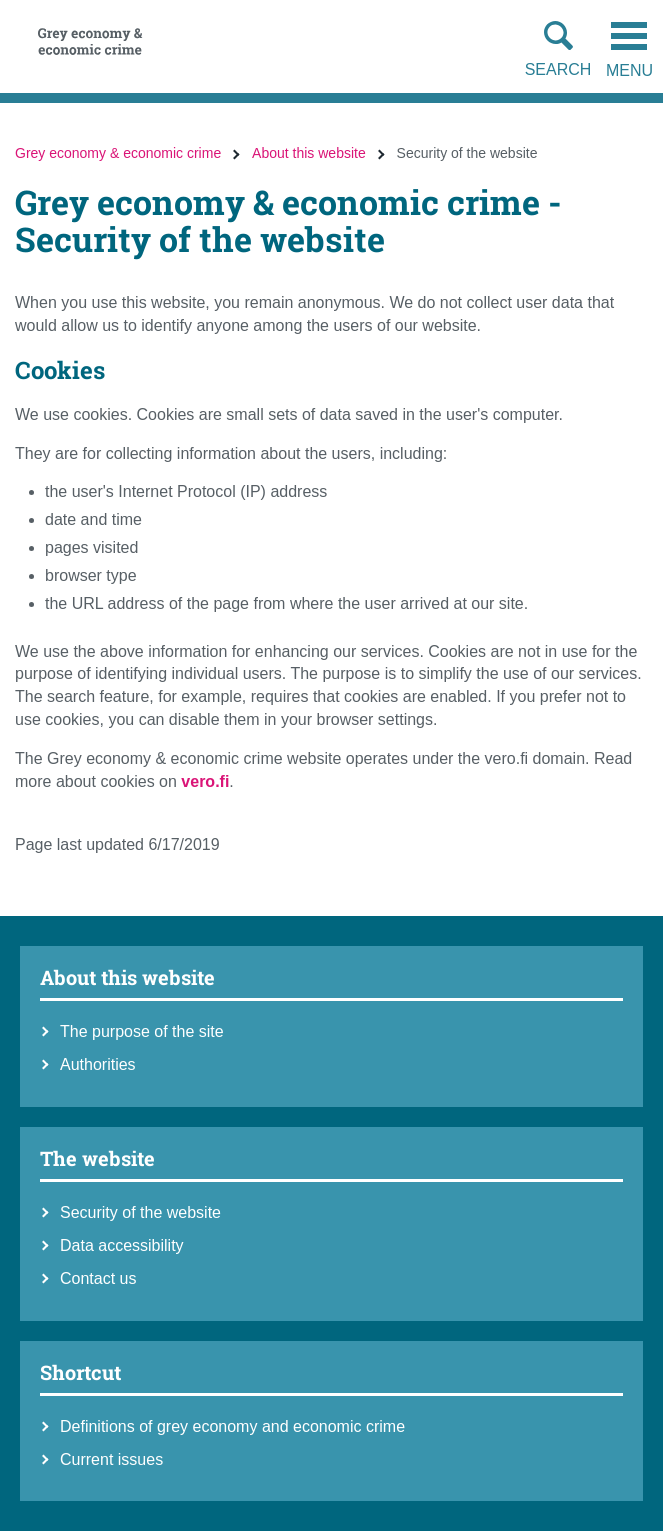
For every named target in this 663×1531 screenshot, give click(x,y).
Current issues (111, 1459)
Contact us (98, 1278)
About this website (309, 153)
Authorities (98, 1064)
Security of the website (140, 1212)
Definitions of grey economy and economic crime (232, 1426)
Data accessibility (122, 1245)
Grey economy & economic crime (118, 153)
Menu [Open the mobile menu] (629, 50)
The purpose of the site (142, 1031)
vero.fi (205, 781)
